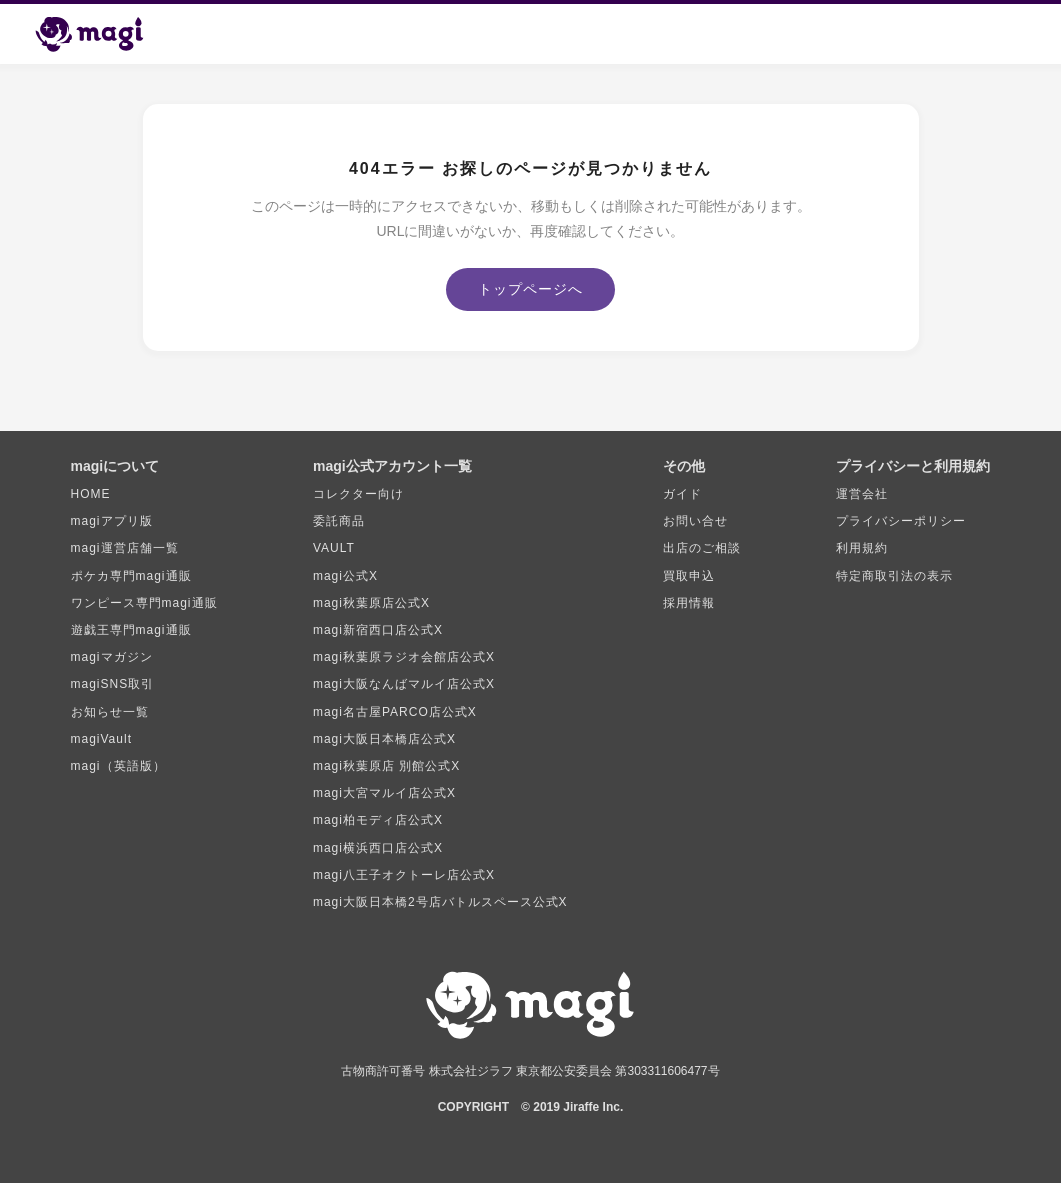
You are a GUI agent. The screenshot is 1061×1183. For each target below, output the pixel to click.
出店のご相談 (702, 548)
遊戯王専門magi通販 (131, 630)
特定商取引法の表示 (894, 576)
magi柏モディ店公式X (378, 820)
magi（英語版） (118, 766)
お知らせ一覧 (110, 712)
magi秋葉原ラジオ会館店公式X (404, 657)
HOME (91, 494)
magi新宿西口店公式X (378, 630)
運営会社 (862, 494)
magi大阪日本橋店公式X (384, 739)
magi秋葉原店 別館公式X (386, 766)
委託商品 (339, 521)
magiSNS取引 (113, 684)
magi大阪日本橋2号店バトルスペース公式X (440, 902)
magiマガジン (112, 657)
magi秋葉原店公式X (371, 603)
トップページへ (530, 289)
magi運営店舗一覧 (125, 548)
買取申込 (689, 576)
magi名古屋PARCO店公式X (395, 712)
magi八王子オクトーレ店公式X (404, 875)
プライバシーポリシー (901, 521)
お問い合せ (695, 521)
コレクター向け (358, 494)
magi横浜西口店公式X (378, 848)
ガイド (682, 494)
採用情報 (689, 603)
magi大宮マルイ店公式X (384, 793)
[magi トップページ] (98, 34)
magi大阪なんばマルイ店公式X (404, 684)
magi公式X (345, 576)
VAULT (334, 548)
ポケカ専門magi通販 (131, 576)
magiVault (101, 739)
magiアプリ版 (112, 521)
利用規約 (862, 548)
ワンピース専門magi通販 (144, 603)
